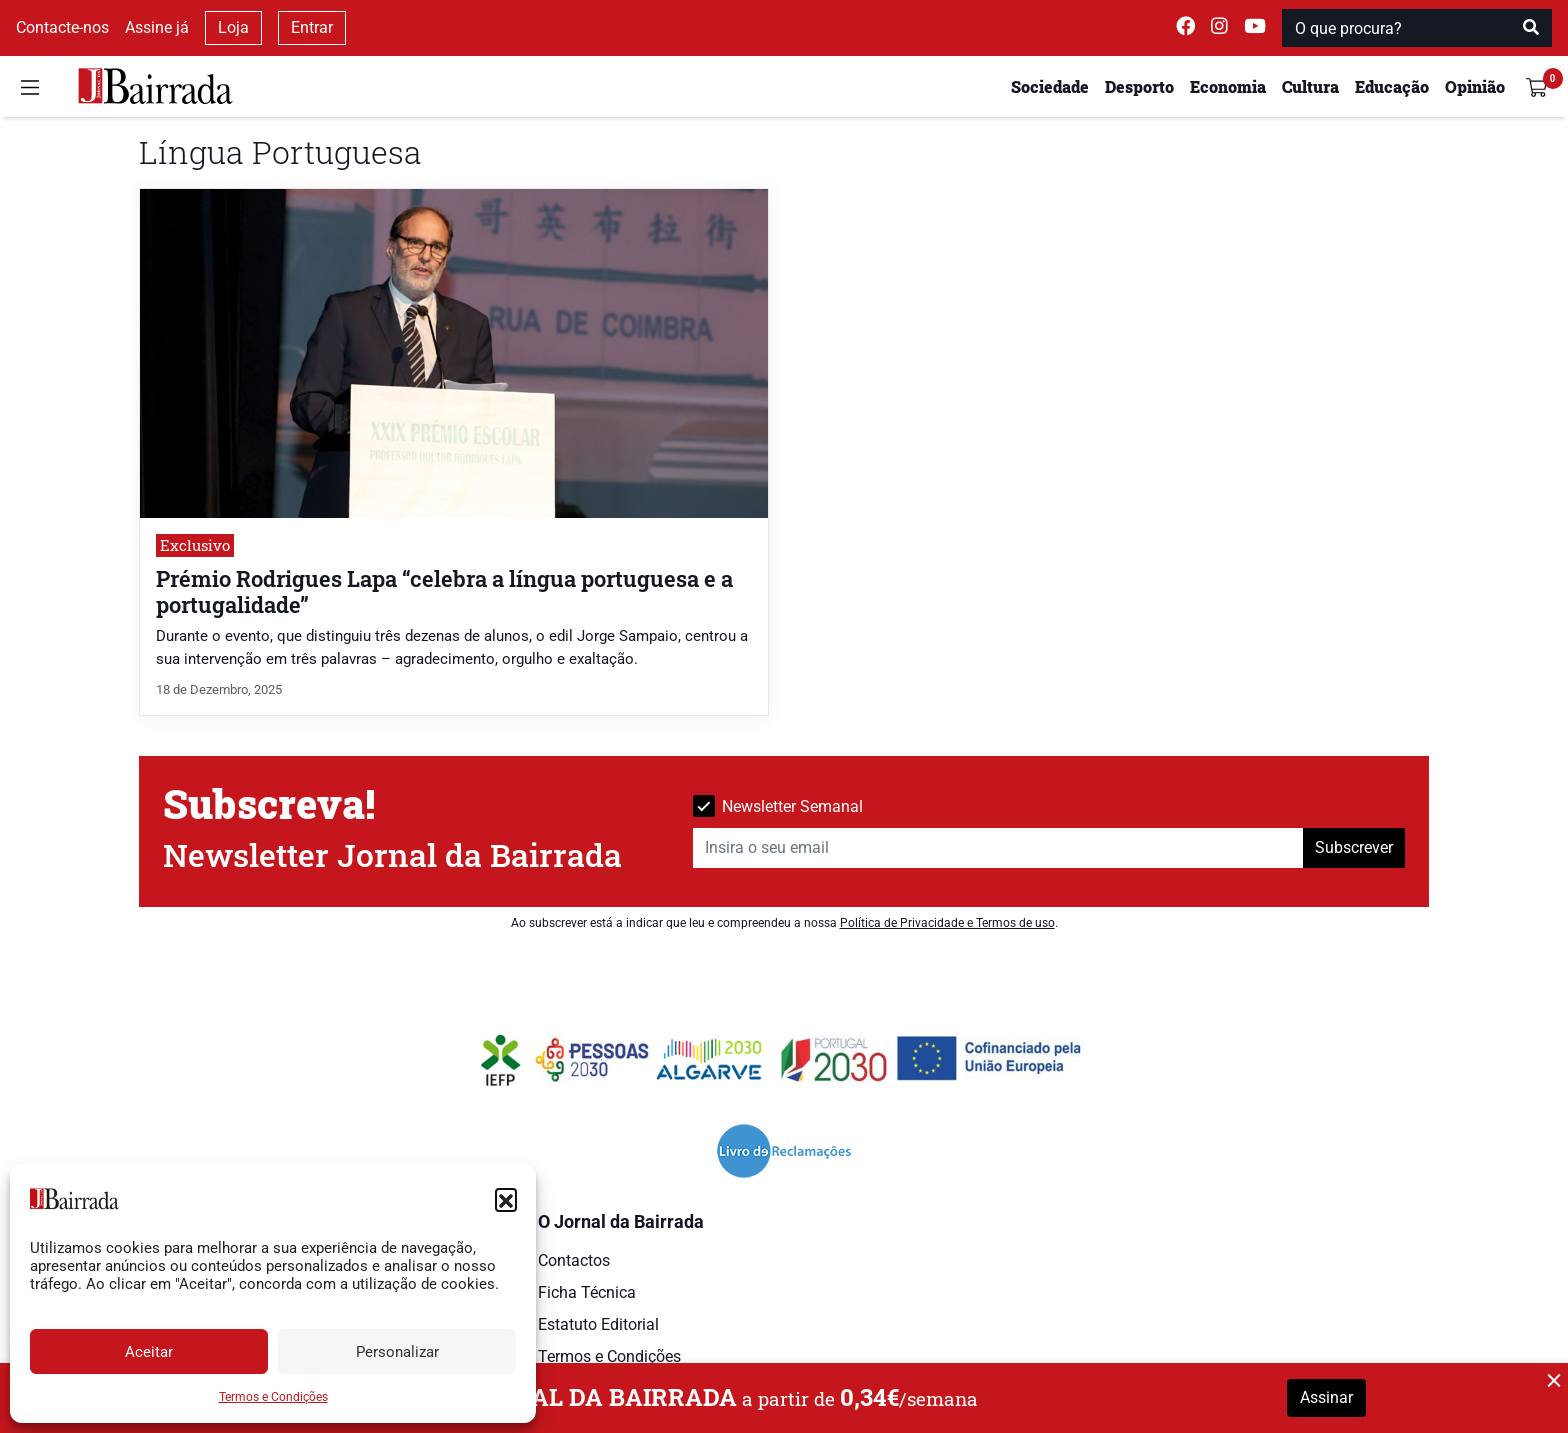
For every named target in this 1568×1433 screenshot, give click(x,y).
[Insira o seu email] (998, 848)
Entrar (312, 27)
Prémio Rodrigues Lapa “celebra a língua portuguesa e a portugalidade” (444, 591)
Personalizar (397, 1352)
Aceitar (149, 1352)
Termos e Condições (273, 1397)
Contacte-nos (62, 27)
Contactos (574, 1260)
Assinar (1326, 1397)
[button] (506, 1199)
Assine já (157, 27)
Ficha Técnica (587, 1292)
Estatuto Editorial (598, 1324)
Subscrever (1354, 847)
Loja (233, 27)
